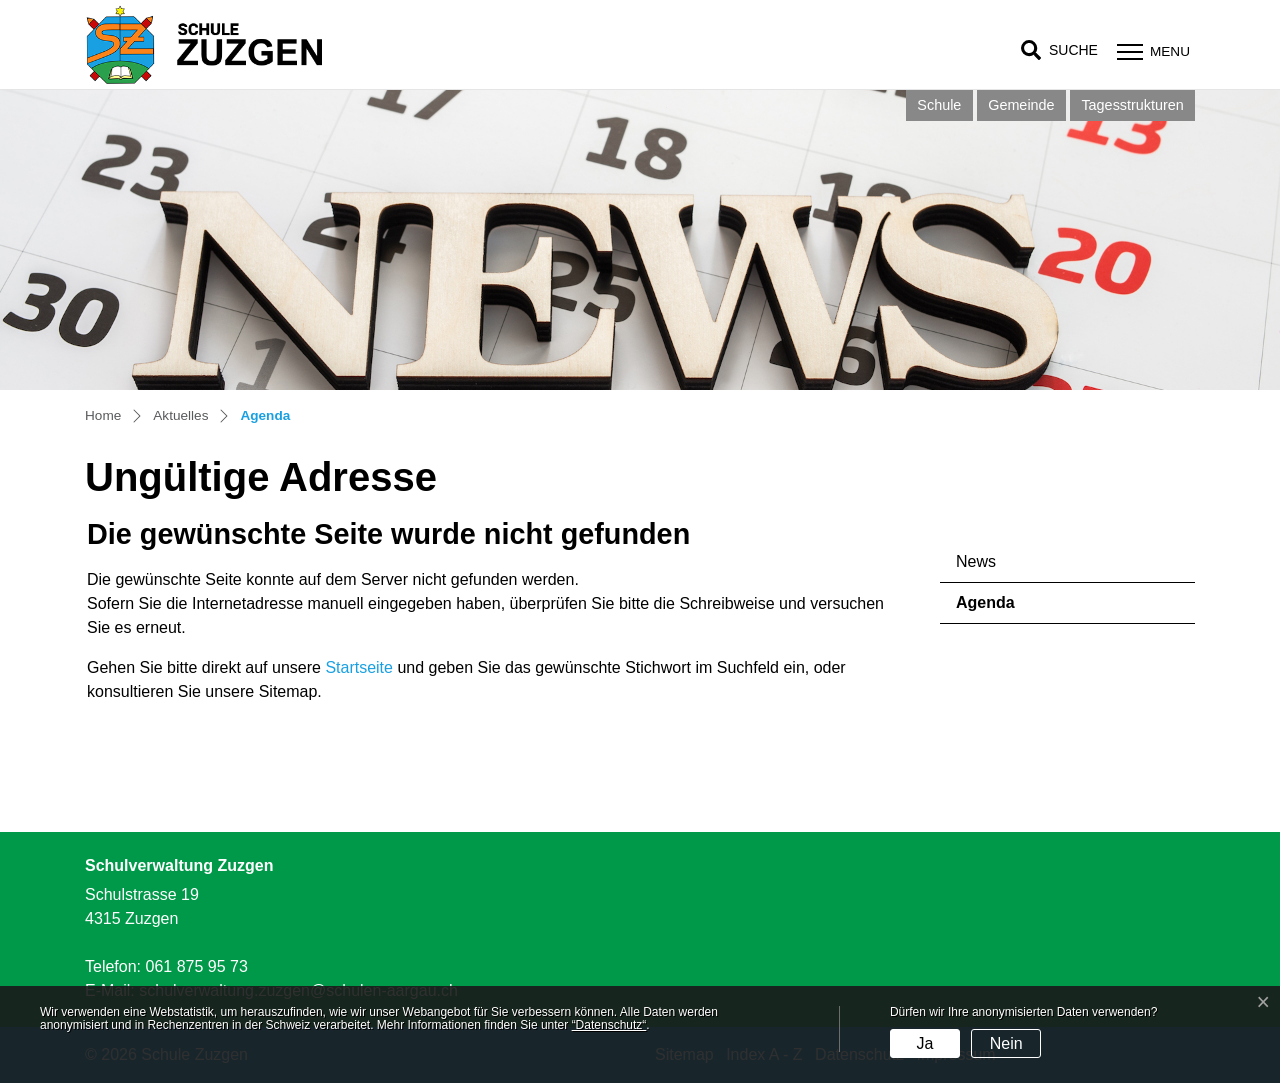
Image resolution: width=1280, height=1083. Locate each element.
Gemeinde (1021, 105)
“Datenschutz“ (609, 1025)
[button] (1059, 50)
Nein (1006, 1043)
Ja (924, 1043)
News (976, 561)
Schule (939, 105)
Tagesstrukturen (1132, 105)
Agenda (1012, 608)
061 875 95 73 (196, 966)
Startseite (359, 667)
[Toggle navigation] (1151, 51)
